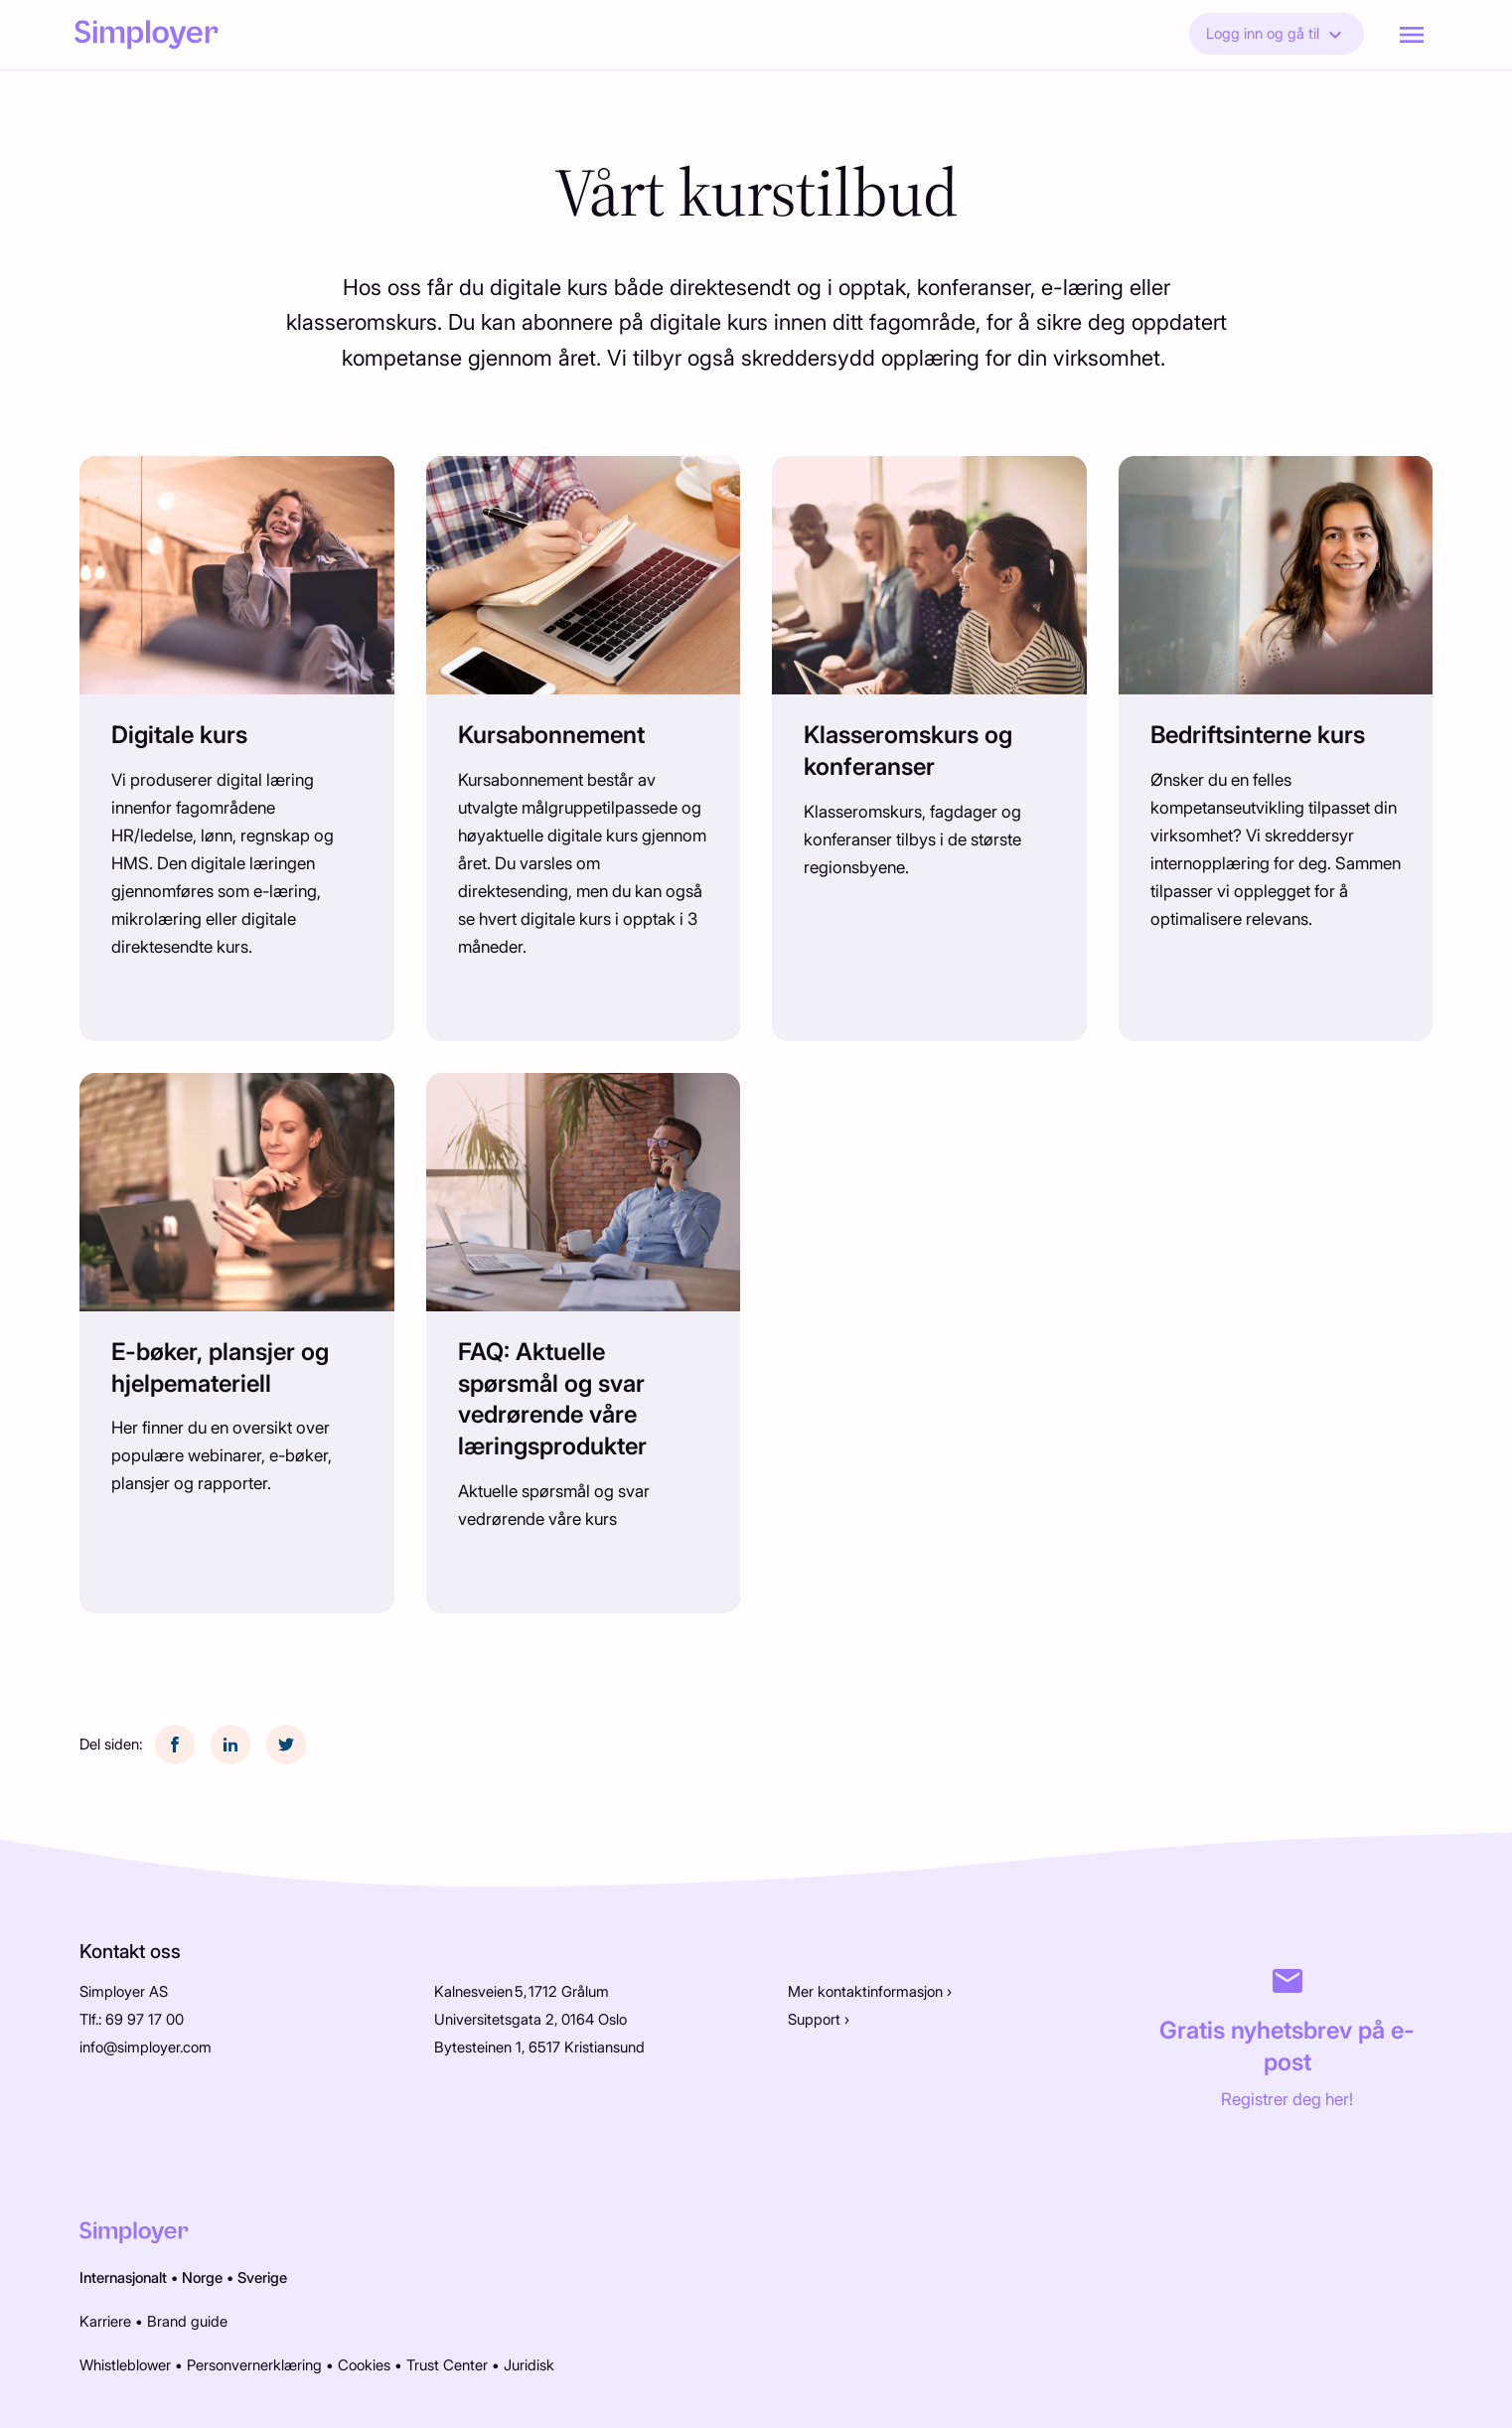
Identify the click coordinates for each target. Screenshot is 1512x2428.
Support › (818, 2020)
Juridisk (529, 2365)
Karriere (105, 2322)
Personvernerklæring (254, 2365)
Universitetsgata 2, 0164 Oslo (530, 2020)
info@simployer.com (145, 2047)
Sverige (262, 2278)
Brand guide (187, 2322)
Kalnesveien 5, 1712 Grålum (521, 1992)
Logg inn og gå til (1276, 35)
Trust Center (447, 2365)
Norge (202, 2278)
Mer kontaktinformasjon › (870, 1992)
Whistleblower (125, 2365)
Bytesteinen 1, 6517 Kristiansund (539, 2047)
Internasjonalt (123, 2278)
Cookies (364, 2365)
